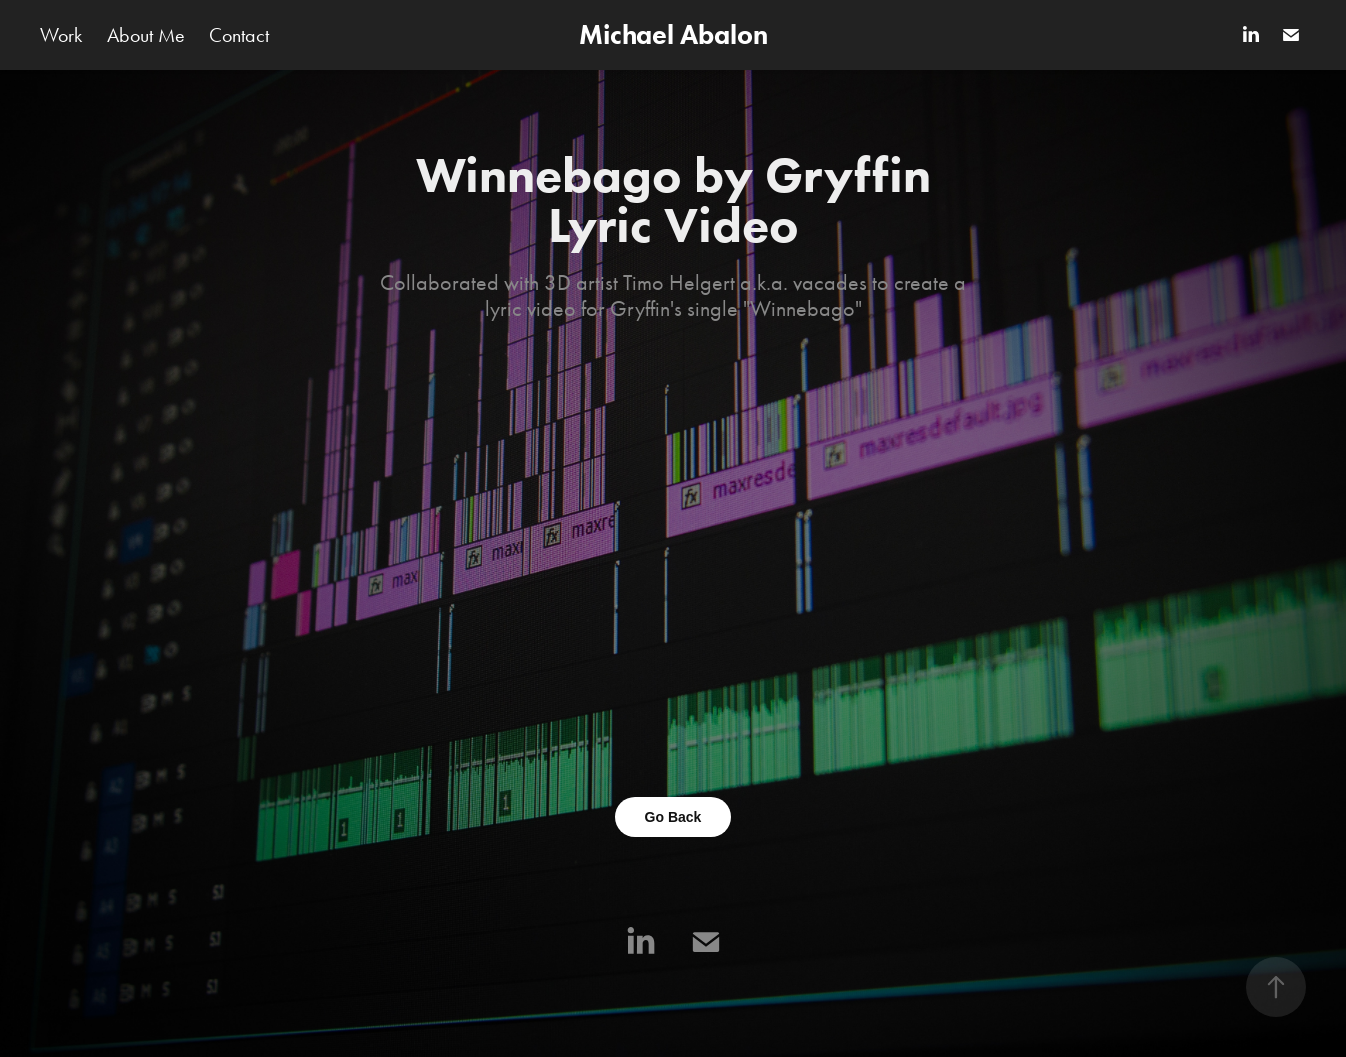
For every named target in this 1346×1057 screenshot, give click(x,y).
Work (61, 35)
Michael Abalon (673, 34)
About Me (146, 35)
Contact (239, 35)
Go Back (673, 817)
